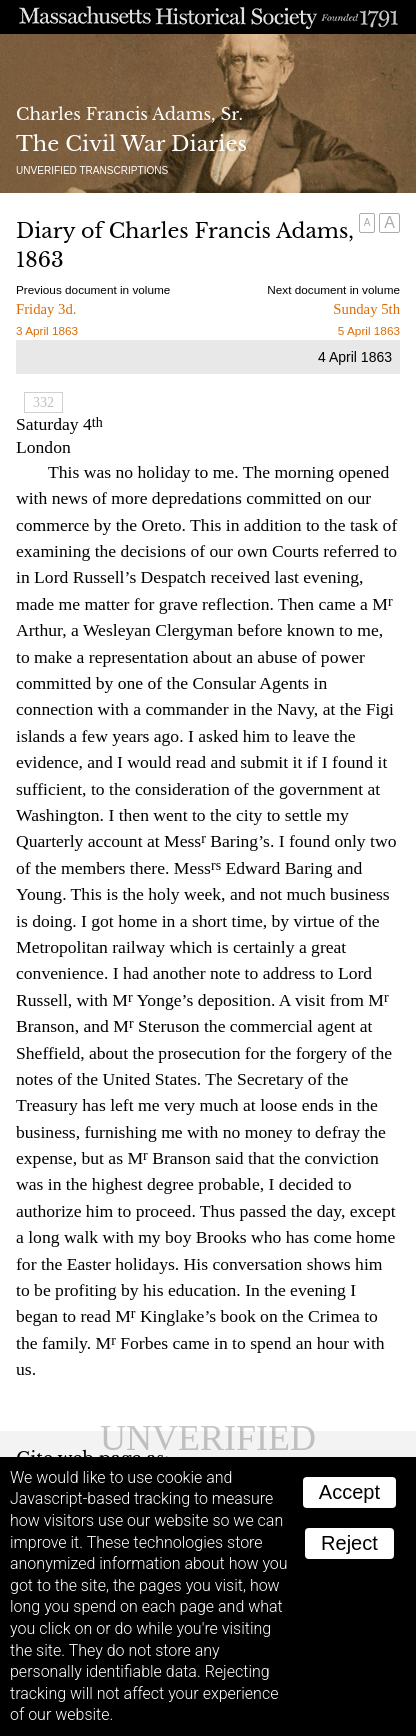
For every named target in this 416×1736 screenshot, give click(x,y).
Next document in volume (333, 289)
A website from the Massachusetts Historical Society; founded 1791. (208, 17)
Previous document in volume (93, 289)
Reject (349, 1543)
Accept (349, 1492)
